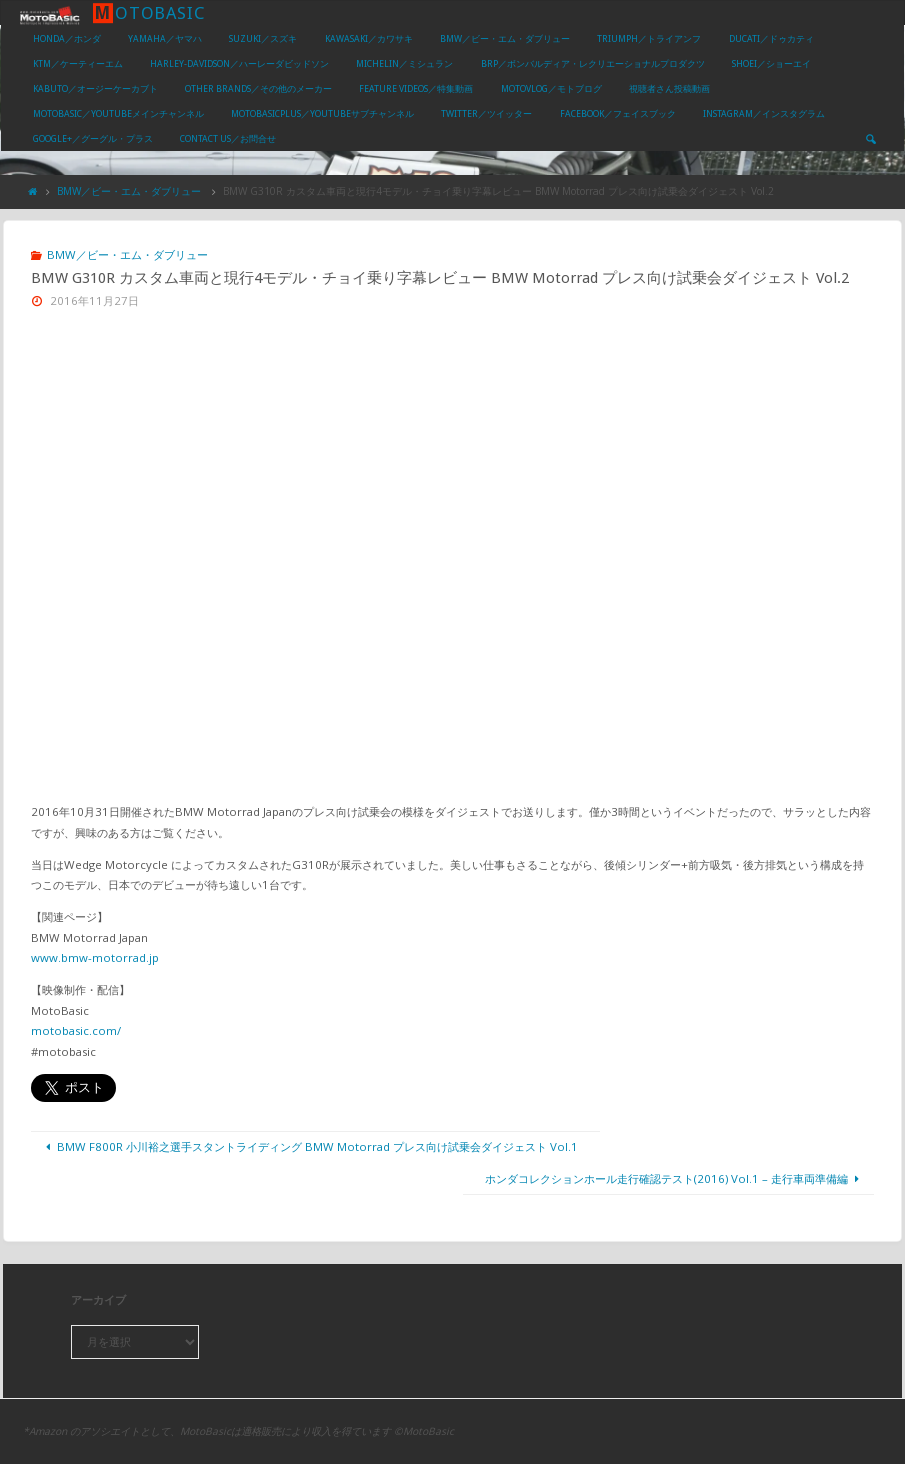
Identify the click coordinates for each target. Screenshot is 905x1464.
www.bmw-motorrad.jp (95, 957)
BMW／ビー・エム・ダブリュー (129, 191)
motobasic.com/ (76, 1030)
